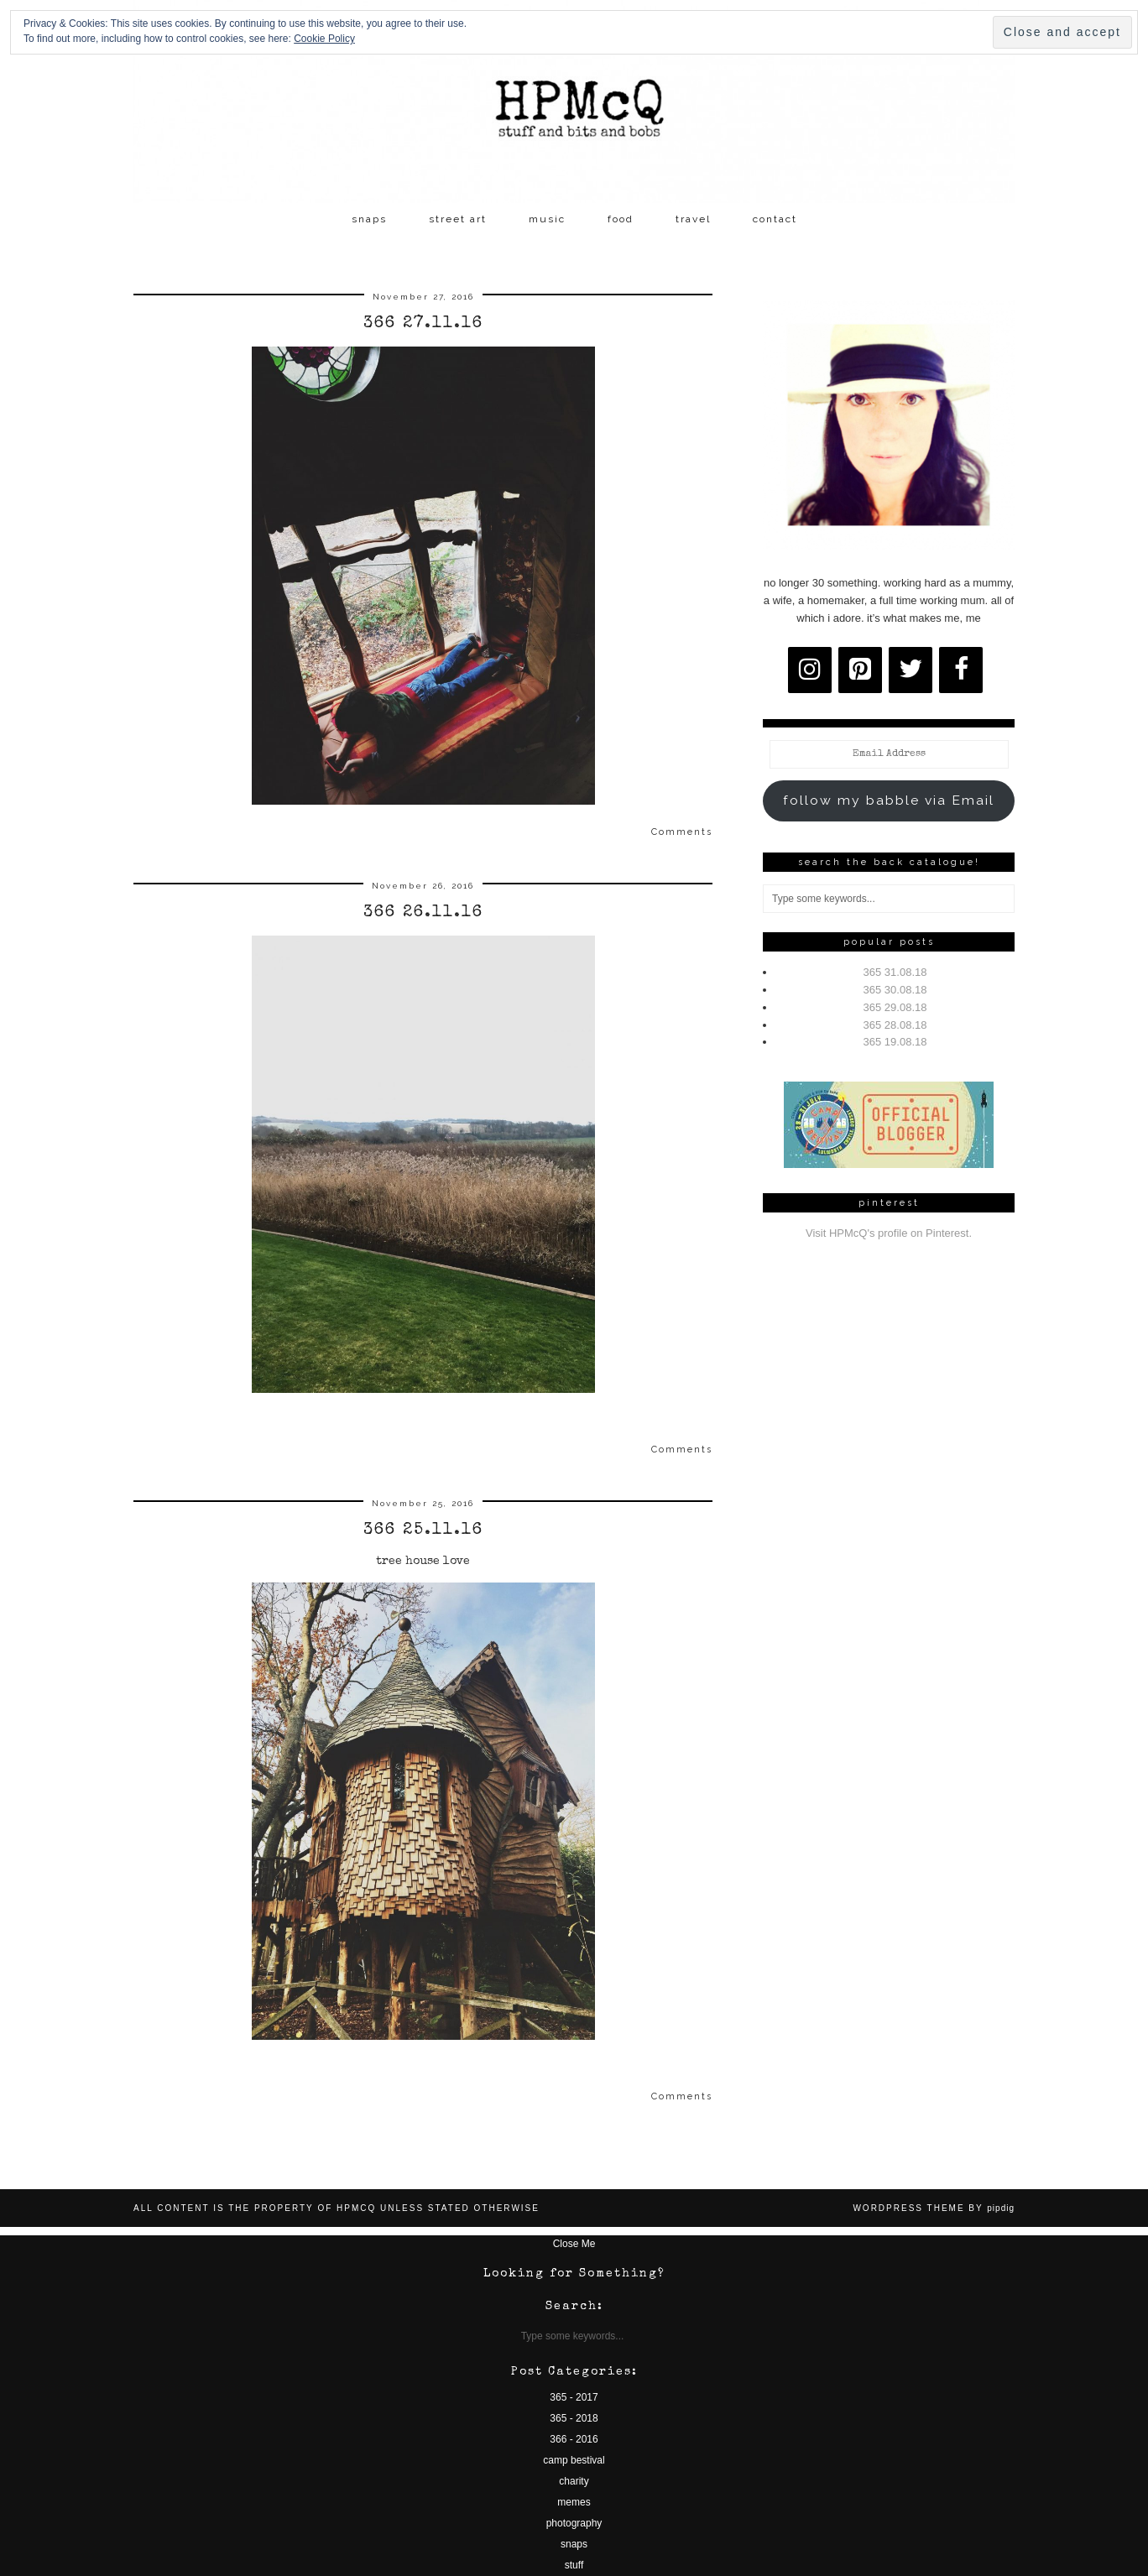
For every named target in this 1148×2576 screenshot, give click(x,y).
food (621, 219)
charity (573, 2481)
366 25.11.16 (423, 1530)
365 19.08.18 (895, 1041)
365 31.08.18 (895, 972)
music (547, 219)
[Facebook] (961, 670)
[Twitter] (910, 670)
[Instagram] (810, 670)
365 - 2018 (573, 2418)
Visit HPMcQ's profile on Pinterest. (889, 1233)
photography (574, 2523)
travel (693, 219)
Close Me (574, 2244)
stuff (574, 2565)
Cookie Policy (324, 38)
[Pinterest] (860, 670)
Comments (681, 832)
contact (775, 219)
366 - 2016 (573, 2439)
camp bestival (573, 2460)
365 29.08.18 (895, 1007)
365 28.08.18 (895, 1025)
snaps (369, 219)
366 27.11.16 (423, 323)
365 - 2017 (573, 2397)
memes (573, 2502)
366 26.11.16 (423, 913)
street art (458, 219)
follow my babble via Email (888, 800)
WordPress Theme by (934, 2208)
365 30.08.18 (895, 989)
